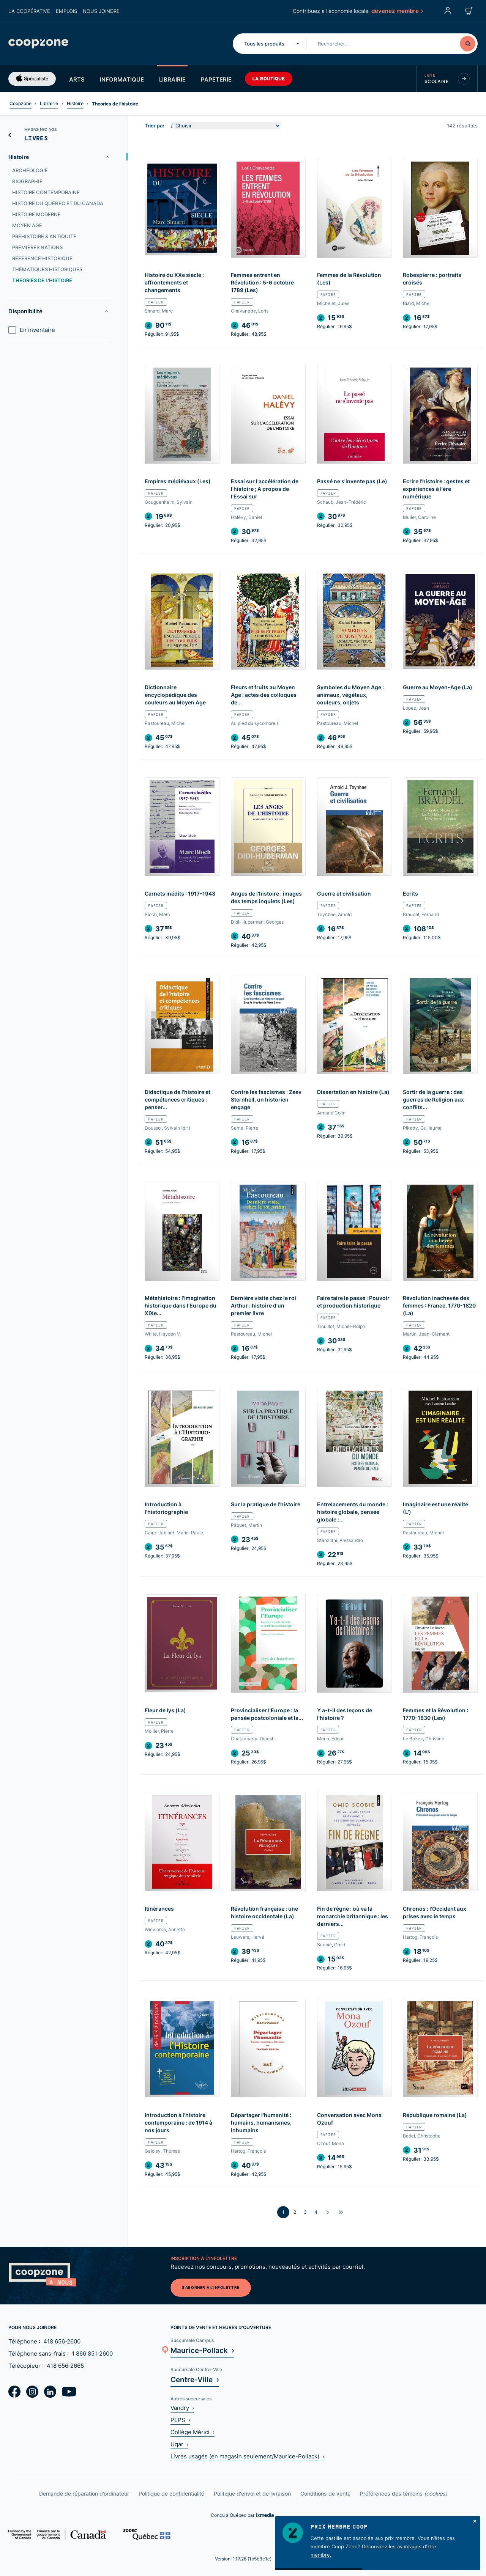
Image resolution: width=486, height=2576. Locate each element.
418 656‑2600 (61, 2341)
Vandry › (182, 2408)
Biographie (27, 181)
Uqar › (179, 2444)
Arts (77, 79)
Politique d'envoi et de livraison (252, 2493)
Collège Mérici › (192, 2432)
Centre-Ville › (194, 2379)
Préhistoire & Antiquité (44, 236)
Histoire (75, 103)
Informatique (122, 79)
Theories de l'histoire (42, 280)
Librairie (172, 79)
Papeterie (216, 79)
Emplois (66, 11)
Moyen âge (27, 225)
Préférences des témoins (403, 2493)
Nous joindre (101, 11)
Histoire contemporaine (46, 192)
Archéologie (30, 170)
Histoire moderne (36, 214)
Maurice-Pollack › (202, 2350)
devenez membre (396, 10)
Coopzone (20, 103)
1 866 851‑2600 (92, 2354)
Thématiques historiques (47, 269)
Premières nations (37, 247)
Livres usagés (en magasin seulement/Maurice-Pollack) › (247, 2456)
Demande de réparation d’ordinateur (84, 2493)
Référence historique (42, 258)
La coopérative (29, 11)
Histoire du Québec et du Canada (57, 203)
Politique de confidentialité (171, 2493)
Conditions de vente (325, 2493)
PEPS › (180, 2420)
